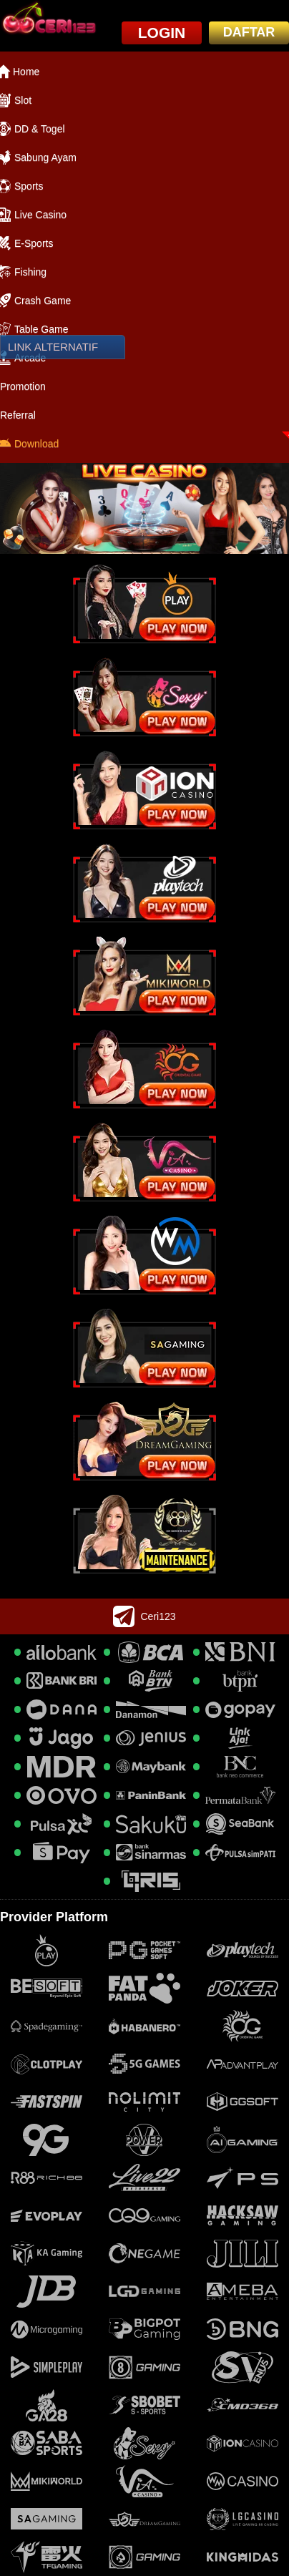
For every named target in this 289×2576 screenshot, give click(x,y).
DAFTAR (249, 32)
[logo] (48, 19)
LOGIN (162, 32)
